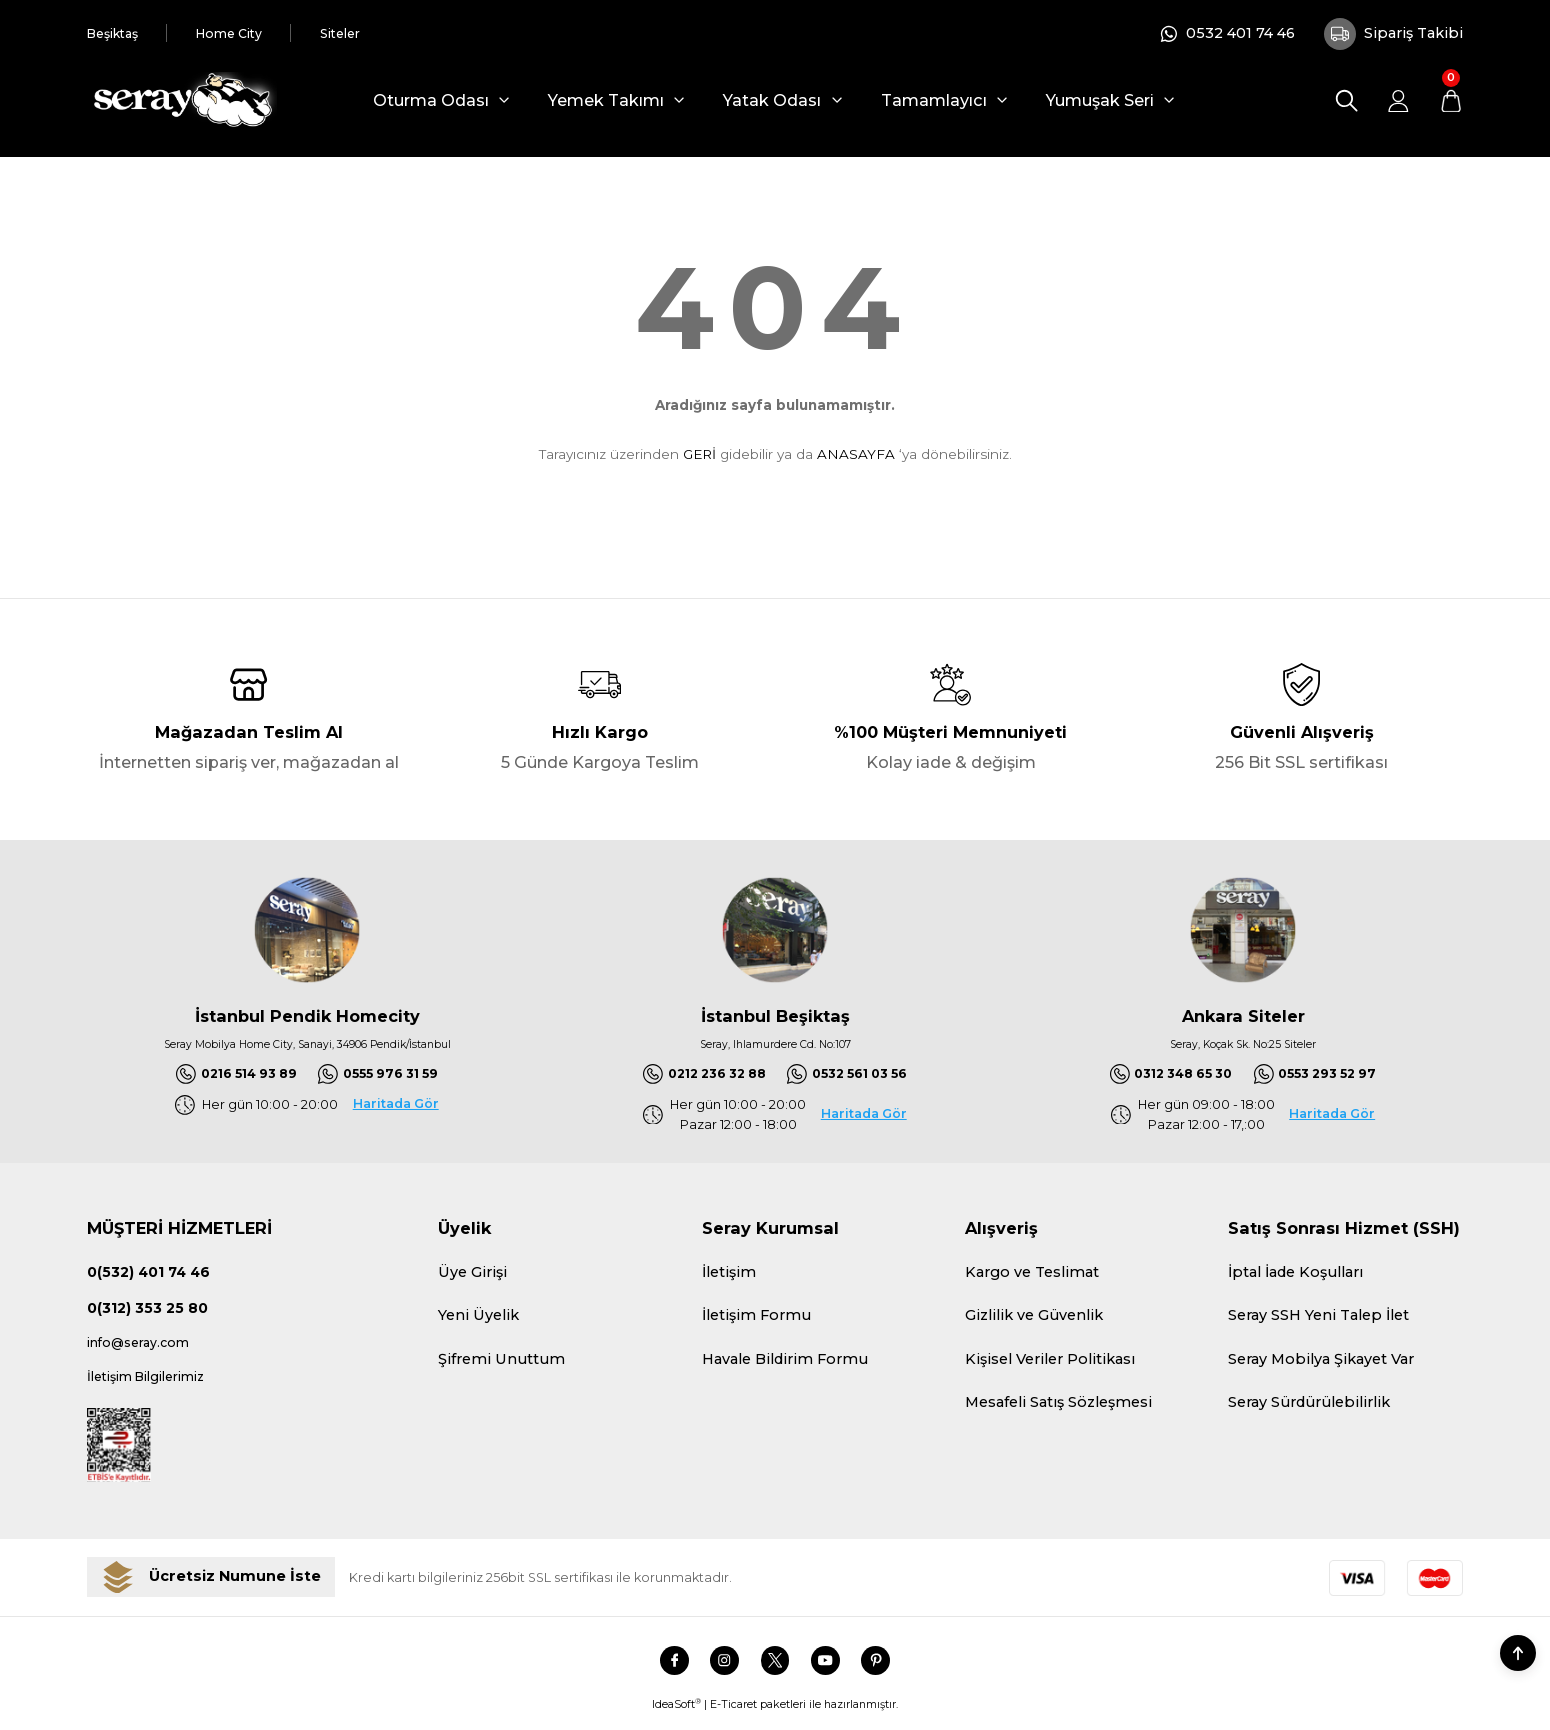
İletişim (729, 1275)
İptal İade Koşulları (1295, 1275)
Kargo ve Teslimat (1032, 1275)
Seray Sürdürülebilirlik (1309, 1405)
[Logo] (182, 100)
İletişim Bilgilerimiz (158, 1387)
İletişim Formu (756, 1318)
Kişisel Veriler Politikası (1050, 1362)
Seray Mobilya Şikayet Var (1321, 1362)
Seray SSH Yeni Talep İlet (1318, 1318)
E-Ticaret (733, 1717)
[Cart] (1450, 100)
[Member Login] (1398, 100)
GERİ (699, 454)
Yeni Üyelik (478, 1318)
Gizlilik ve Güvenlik (1034, 1318)
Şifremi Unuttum (501, 1362)
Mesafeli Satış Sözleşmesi (1058, 1405)
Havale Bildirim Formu (785, 1362)
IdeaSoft (676, 1717)
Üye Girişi (472, 1275)
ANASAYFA (856, 454)
